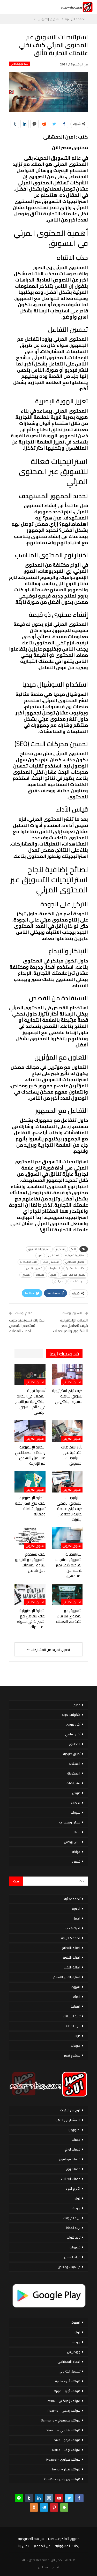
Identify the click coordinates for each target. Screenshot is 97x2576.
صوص (76, 1793)
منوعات (75, 2046)
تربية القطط (73, 2026)
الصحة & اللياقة (70, 1938)
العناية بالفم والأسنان (66, 1977)
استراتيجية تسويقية (75, 1255)
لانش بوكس (72, 1842)
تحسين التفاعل (34, 1268)
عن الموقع (42, 2546)
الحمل (76, 1918)
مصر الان (59, 1281)
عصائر (76, 1832)
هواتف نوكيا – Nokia (66, 2450)
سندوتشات (73, 1783)
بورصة (76, 2208)
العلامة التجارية (28, 1261)
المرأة (76, 1997)
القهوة (75, 1987)
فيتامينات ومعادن (69, 2267)
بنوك (77, 2198)
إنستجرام (60, 1249)
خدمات (76, 2140)
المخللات (74, 1764)
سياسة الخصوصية (31, 2538)
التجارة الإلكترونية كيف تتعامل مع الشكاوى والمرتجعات (70, 1325)
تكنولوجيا (74, 2130)
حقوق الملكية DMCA (63, 2538)
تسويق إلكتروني (19, 64)
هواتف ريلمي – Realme (64, 2410)
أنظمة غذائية (72, 1899)
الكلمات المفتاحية (75, 1268)
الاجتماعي (53, 1255)
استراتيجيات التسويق (39, 1249)
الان (40, 1255)
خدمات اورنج (72, 2149)
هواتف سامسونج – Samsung (60, 2420)
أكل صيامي (72, 1734)
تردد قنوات (73, 2237)
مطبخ (76, 1705)
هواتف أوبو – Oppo (67, 2391)
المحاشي (74, 1744)
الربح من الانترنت (70, 2110)
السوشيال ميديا (51, 1261)
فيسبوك (40, 1274)
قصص (76, 1861)
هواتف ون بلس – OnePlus (62, 2479)
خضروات (75, 2247)
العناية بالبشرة (71, 1957)
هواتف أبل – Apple (67, 2381)
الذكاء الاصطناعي (68, 2362)
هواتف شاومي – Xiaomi (63, 2430)
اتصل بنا (23, 2546)
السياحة (75, 2006)
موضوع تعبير (72, 2055)
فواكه (76, 1852)
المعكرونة (73, 1773)
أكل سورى (73, 1724)
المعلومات (54, 1268)
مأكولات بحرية (71, 1715)
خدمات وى (73, 2169)
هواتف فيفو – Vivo (67, 2440)
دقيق (53, 1274)
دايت (77, 2036)
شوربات (75, 1812)
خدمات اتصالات (70, 2179)
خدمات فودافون (69, 2159)
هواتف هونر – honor (66, 2469)
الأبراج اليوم (72, 2188)
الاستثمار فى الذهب (67, 2120)
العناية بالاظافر (71, 1948)
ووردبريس (73, 2352)
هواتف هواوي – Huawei (63, 2459)
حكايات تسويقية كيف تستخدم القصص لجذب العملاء (26, 1325)
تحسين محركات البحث (73, 1274)
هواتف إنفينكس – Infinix (63, 2401)
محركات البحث (77, 1281)
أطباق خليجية (71, 1754)
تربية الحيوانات (71, 2016)
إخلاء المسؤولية (67, 2546)
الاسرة (76, 1909)
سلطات (75, 1803)
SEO (73, 1249)
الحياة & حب (72, 1928)
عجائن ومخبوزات (69, 1822)
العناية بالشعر (71, 1967)
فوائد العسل (72, 2257)
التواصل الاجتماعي (75, 1261)
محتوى (26, 1274)
